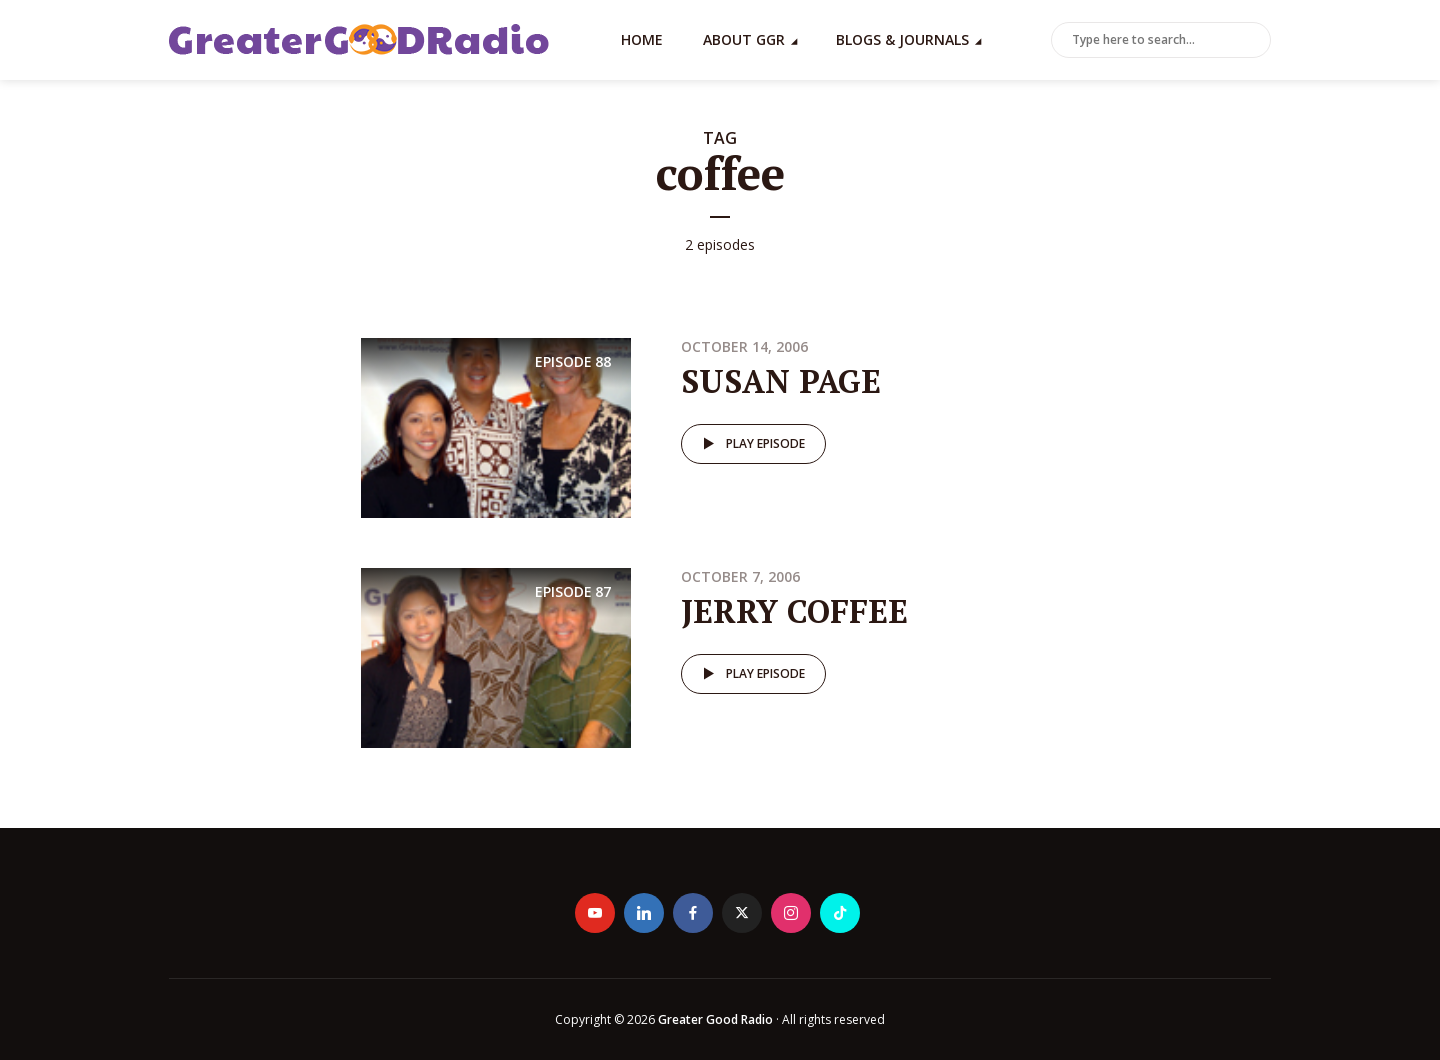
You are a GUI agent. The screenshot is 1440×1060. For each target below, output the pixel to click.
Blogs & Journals (902, 39)
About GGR (744, 39)
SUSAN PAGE (781, 381)
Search (1252, 41)
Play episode (750, 444)
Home (642, 39)
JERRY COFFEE (794, 611)
